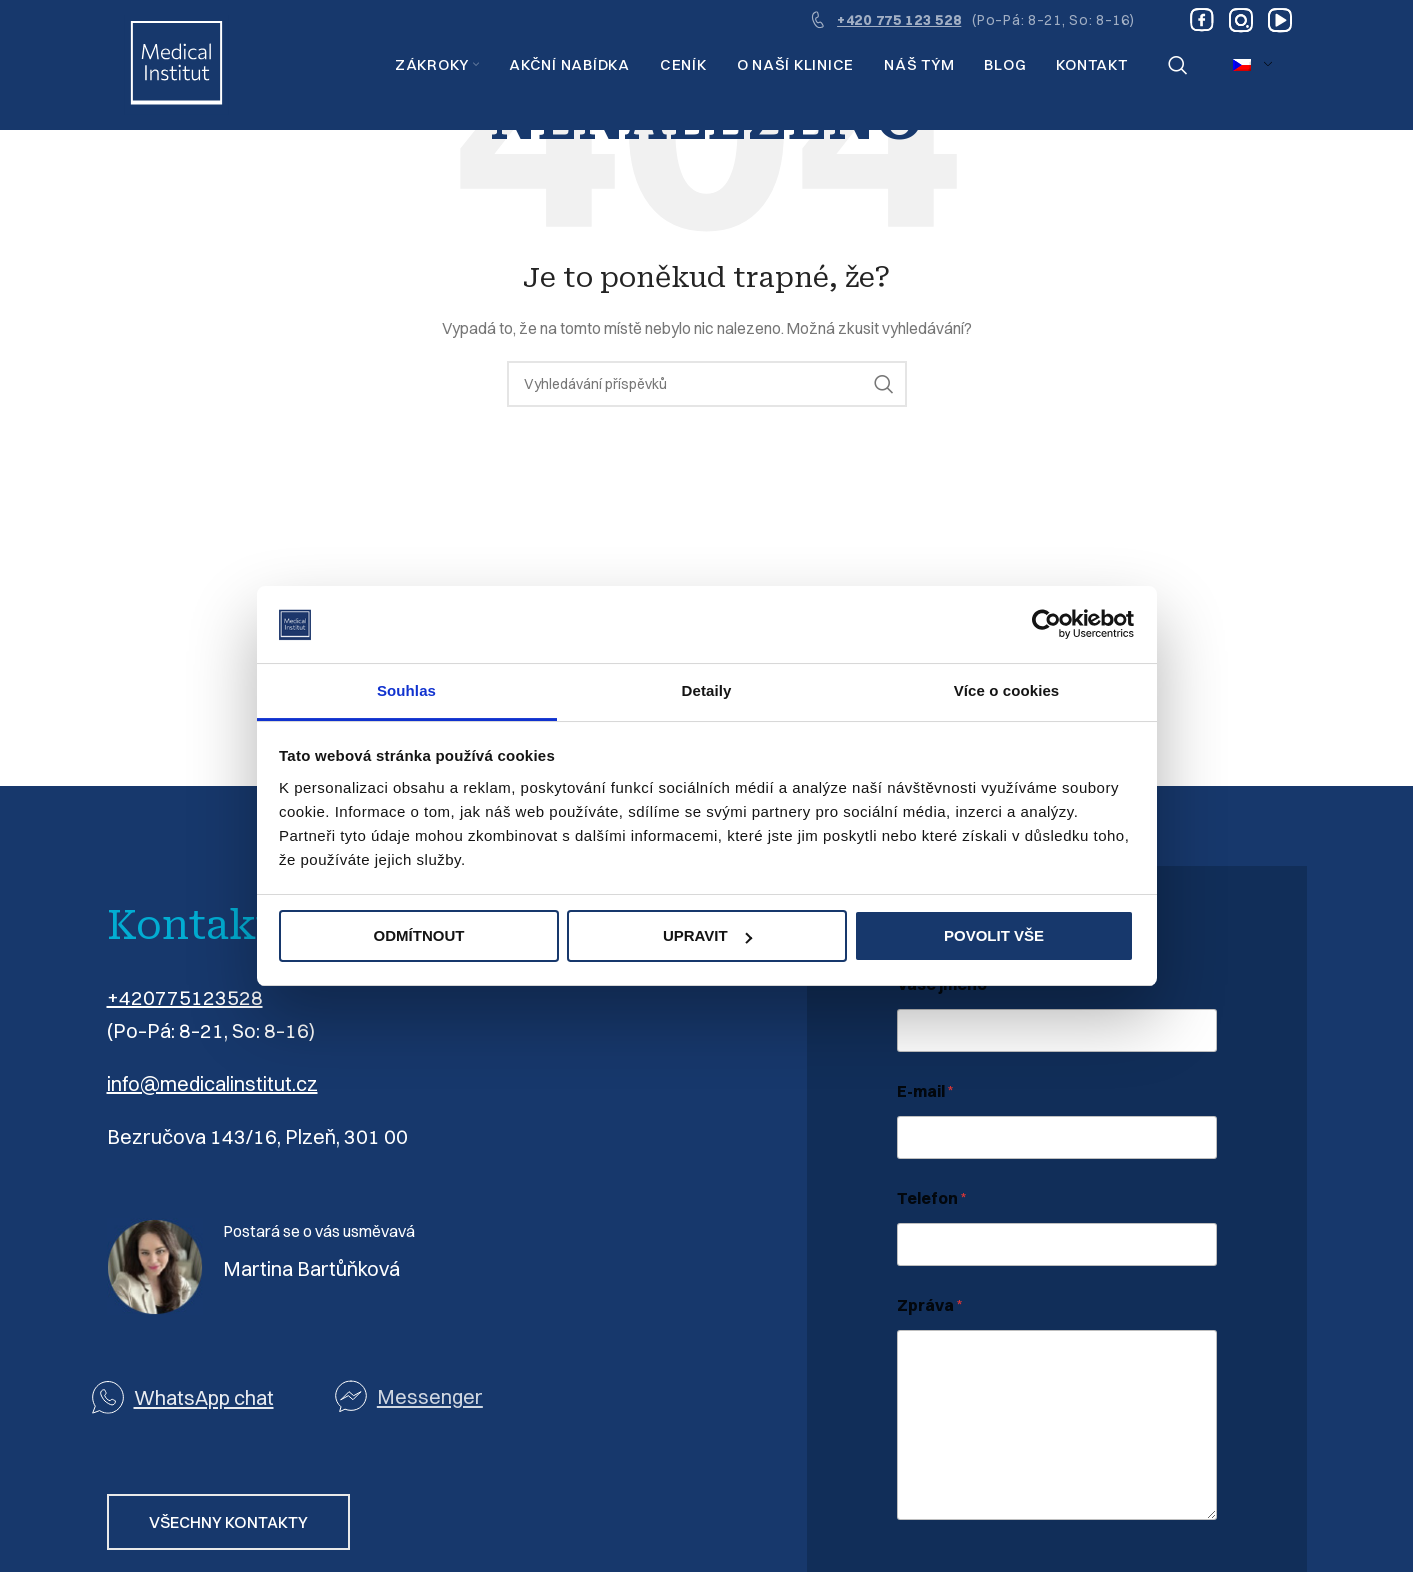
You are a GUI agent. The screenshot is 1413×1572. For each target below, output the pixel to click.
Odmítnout (419, 935)
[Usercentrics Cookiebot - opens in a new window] (1046, 625)
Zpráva (930, 1305)
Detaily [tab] (707, 690)
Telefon (932, 1198)
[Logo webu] (176, 64)
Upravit (707, 935)
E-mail (925, 1091)
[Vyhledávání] (1178, 65)
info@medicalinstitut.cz (212, 1083)
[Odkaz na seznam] (456, 1396)
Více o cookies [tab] (1007, 690)
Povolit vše (994, 935)
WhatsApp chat (204, 1397)
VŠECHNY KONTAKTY (228, 1522)
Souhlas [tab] (406, 690)
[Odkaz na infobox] (971, 20)
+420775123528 (185, 997)
